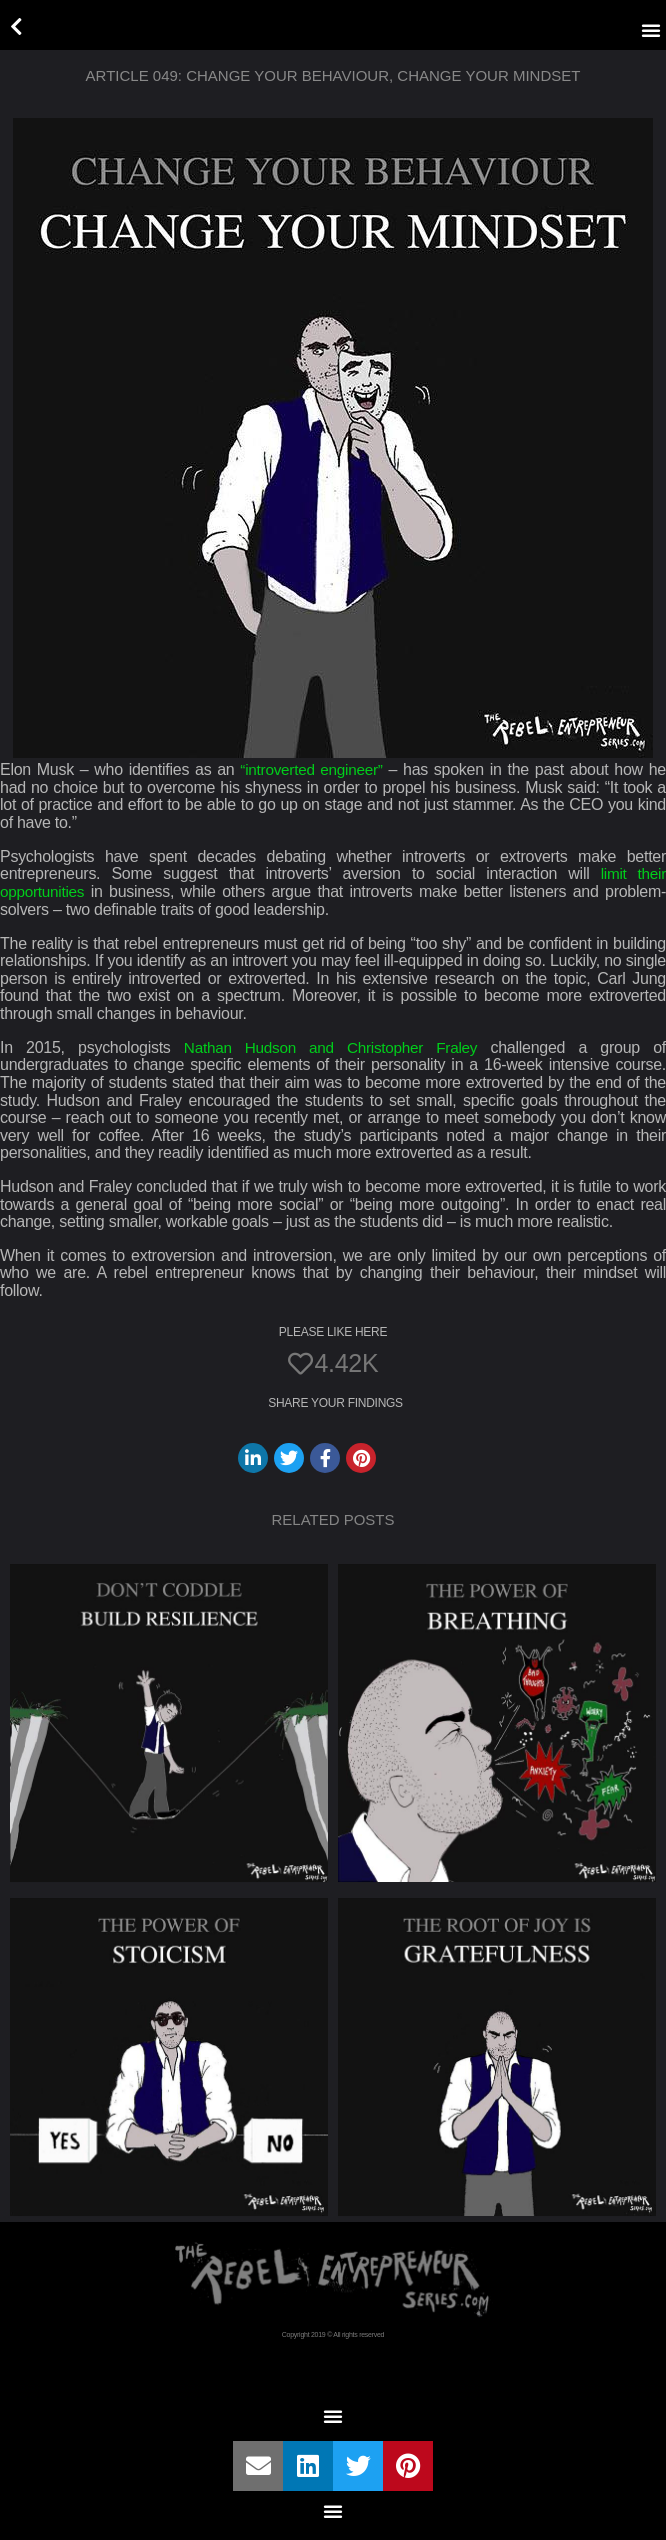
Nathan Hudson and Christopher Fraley (331, 1046)
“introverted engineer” (312, 769)
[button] (651, 30)
